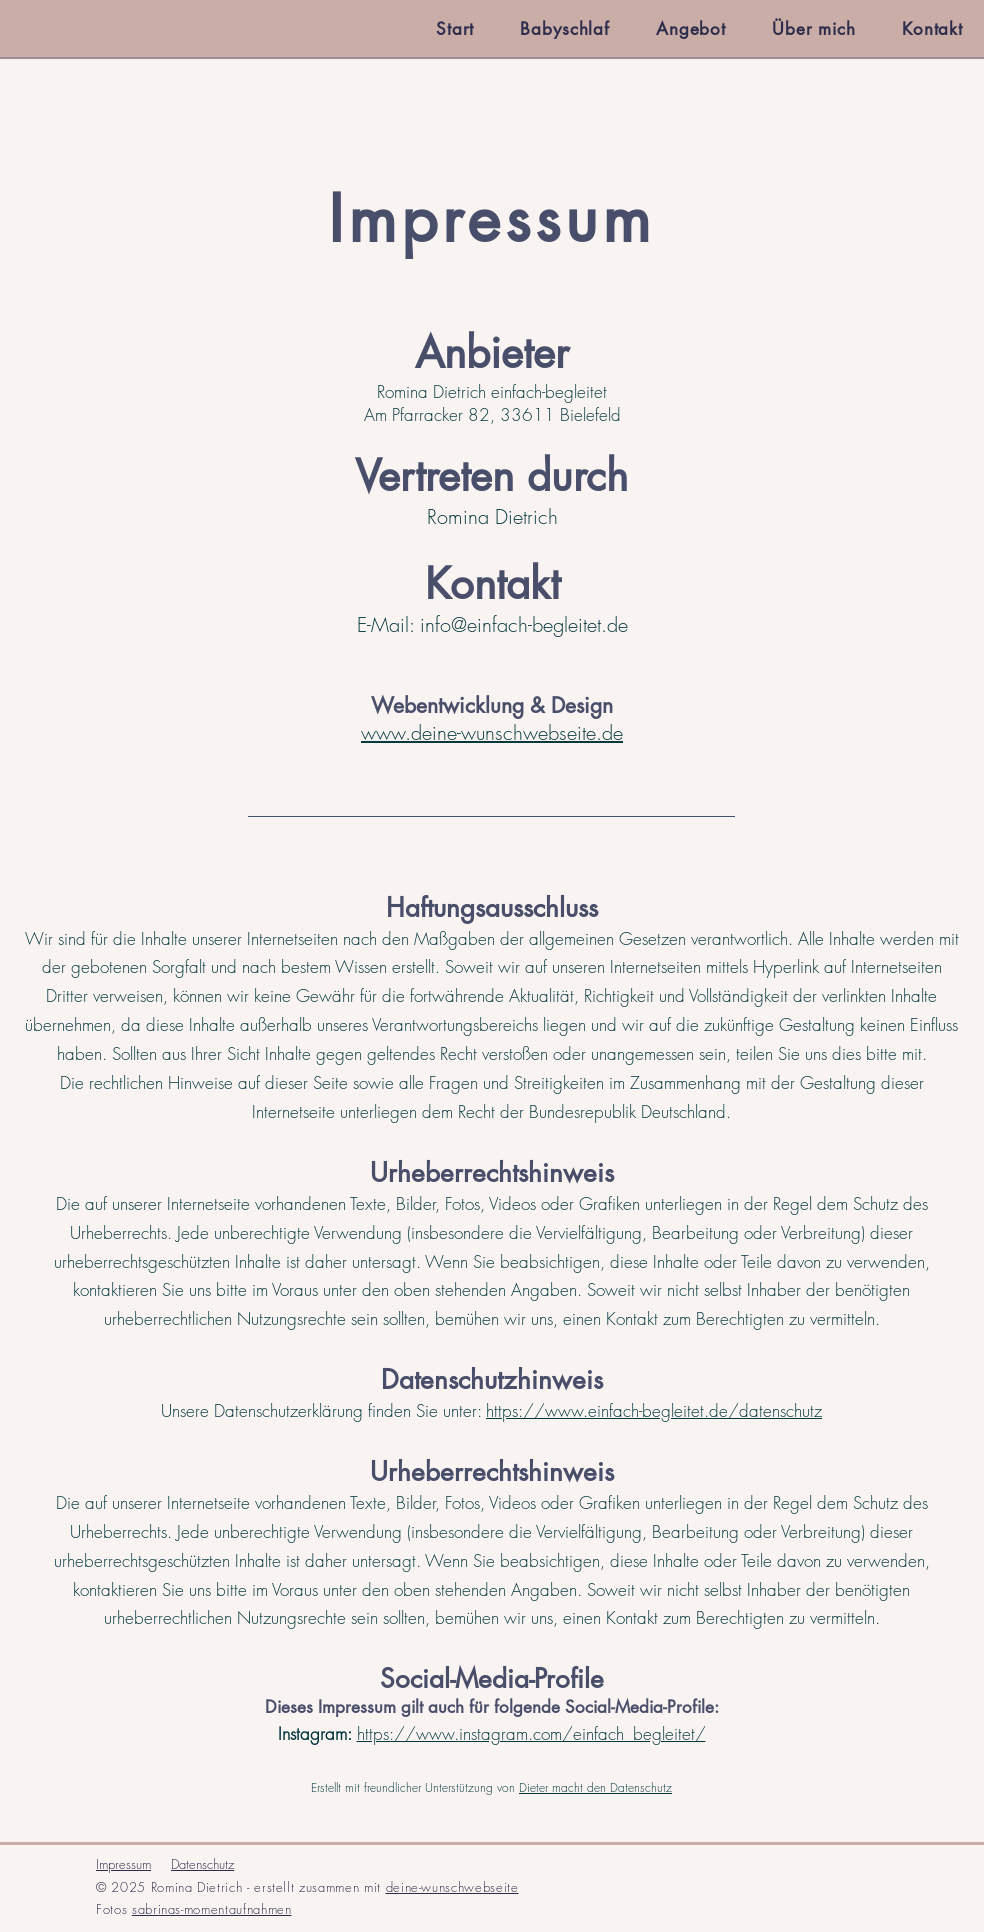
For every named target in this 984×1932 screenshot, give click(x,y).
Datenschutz (202, 1864)
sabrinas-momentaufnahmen (212, 1909)
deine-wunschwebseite (452, 1887)
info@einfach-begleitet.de (524, 624)
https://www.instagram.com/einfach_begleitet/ (531, 1733)
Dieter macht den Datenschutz (595, 1787)
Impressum (123, 1864)
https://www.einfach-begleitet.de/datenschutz (654, 1410)
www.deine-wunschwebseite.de (492, 732)
